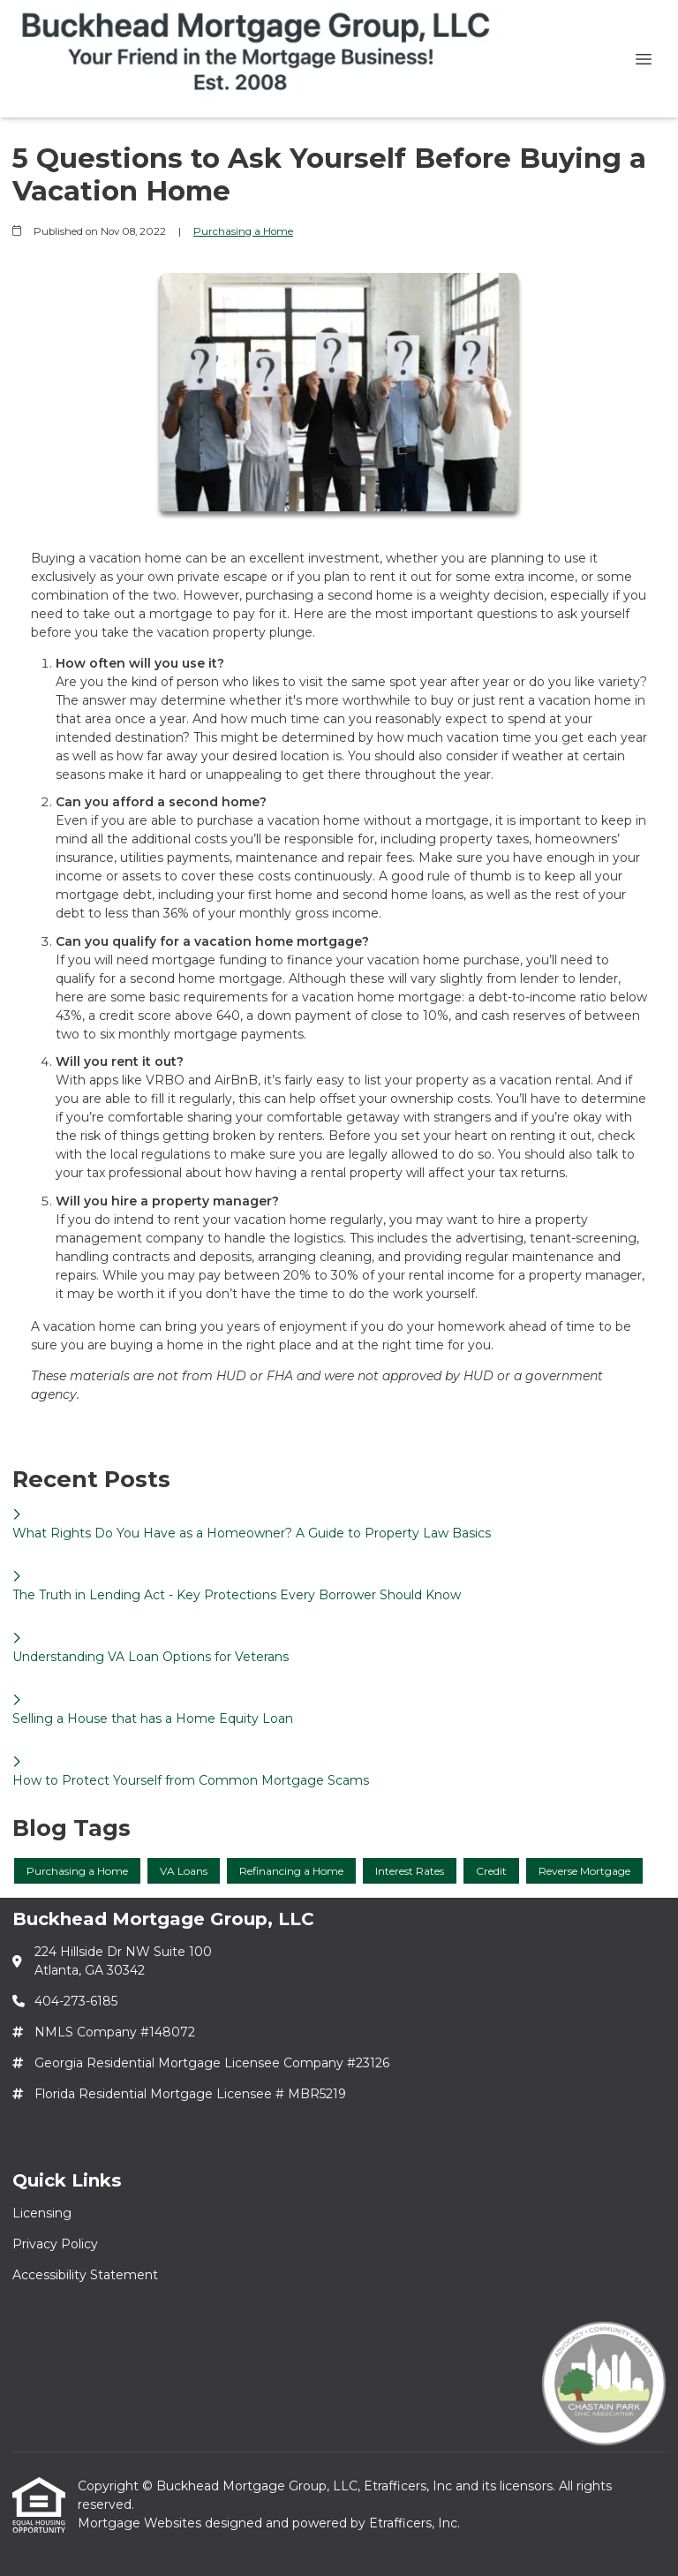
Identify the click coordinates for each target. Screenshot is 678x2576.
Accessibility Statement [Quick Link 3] (85, 2275)
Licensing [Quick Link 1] (42, 2213)
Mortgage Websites (141, 2523)
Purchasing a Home (243, 231)
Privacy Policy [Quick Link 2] (55, 2244)
